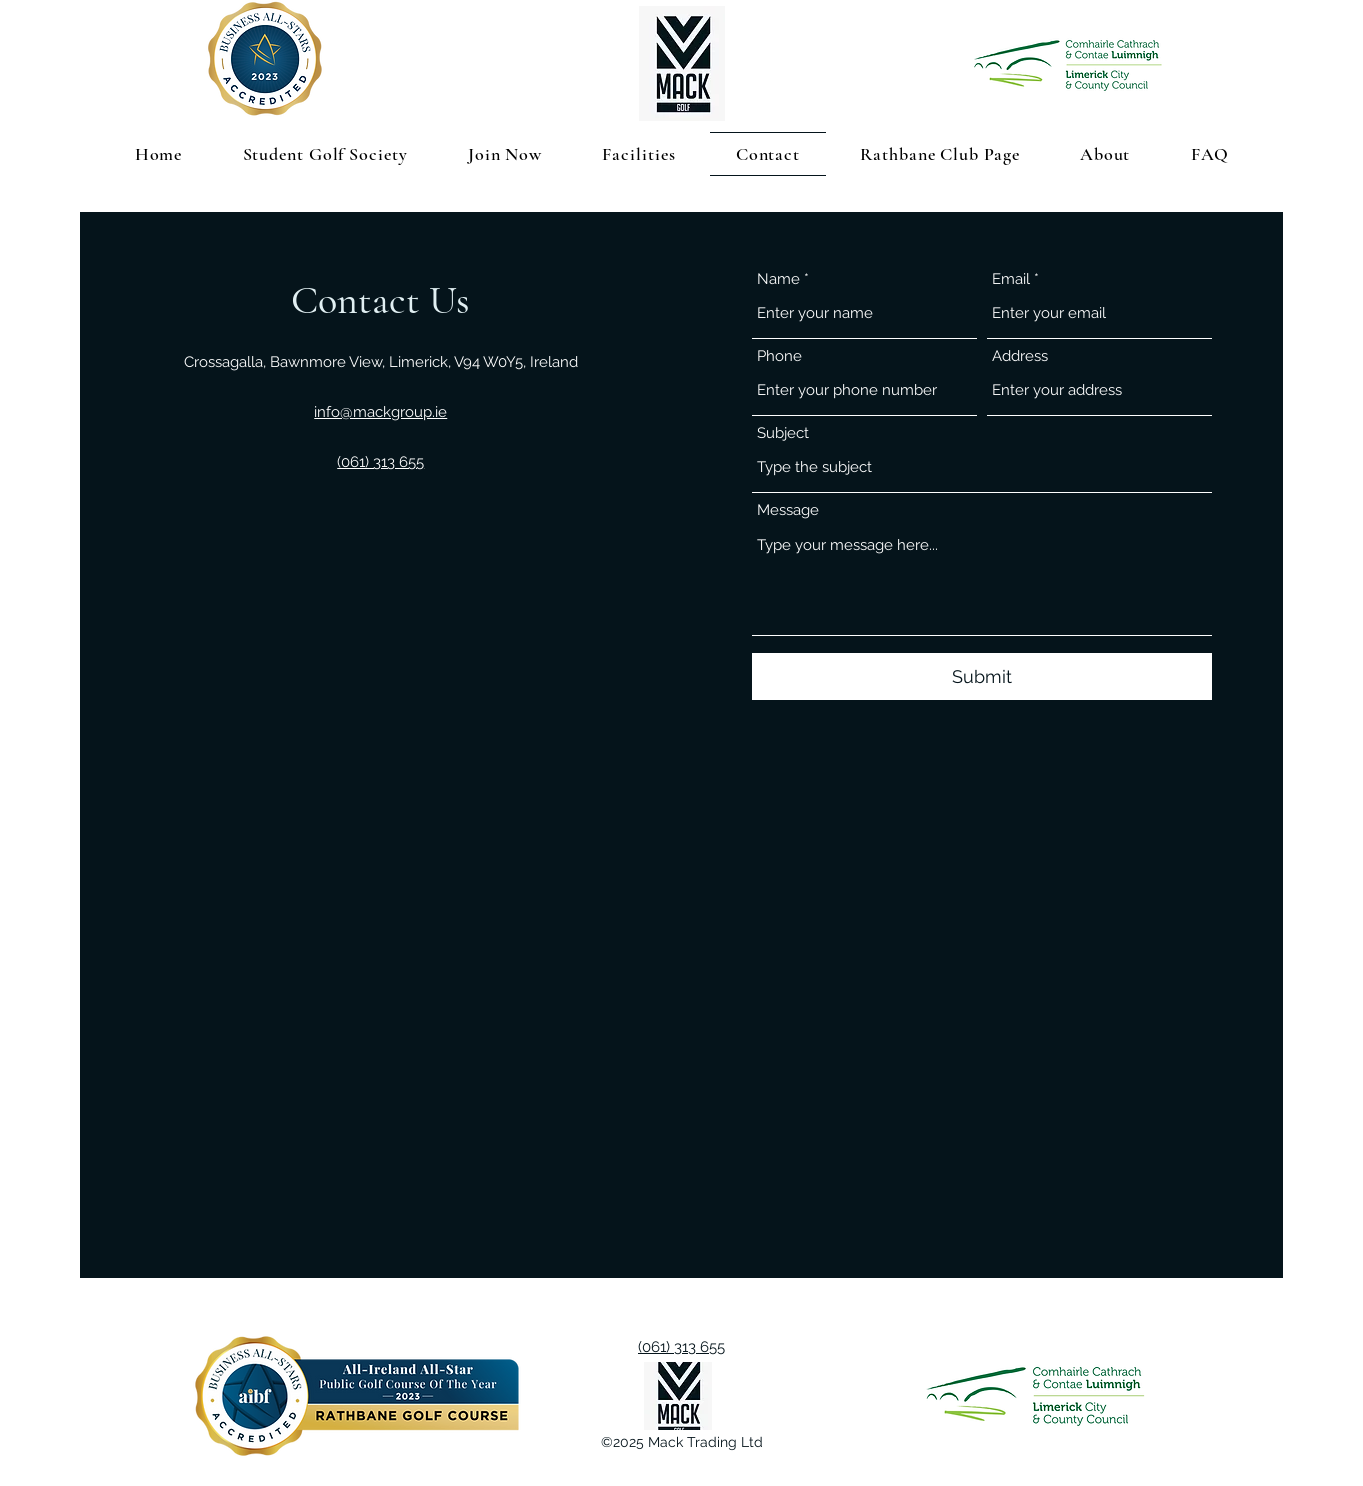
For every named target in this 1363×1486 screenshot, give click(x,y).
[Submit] (982, 676)
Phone (779, 356)
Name (778, 279)
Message (788, 510)
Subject (783, 433)
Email (1011, 279)
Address (1020, 356)
